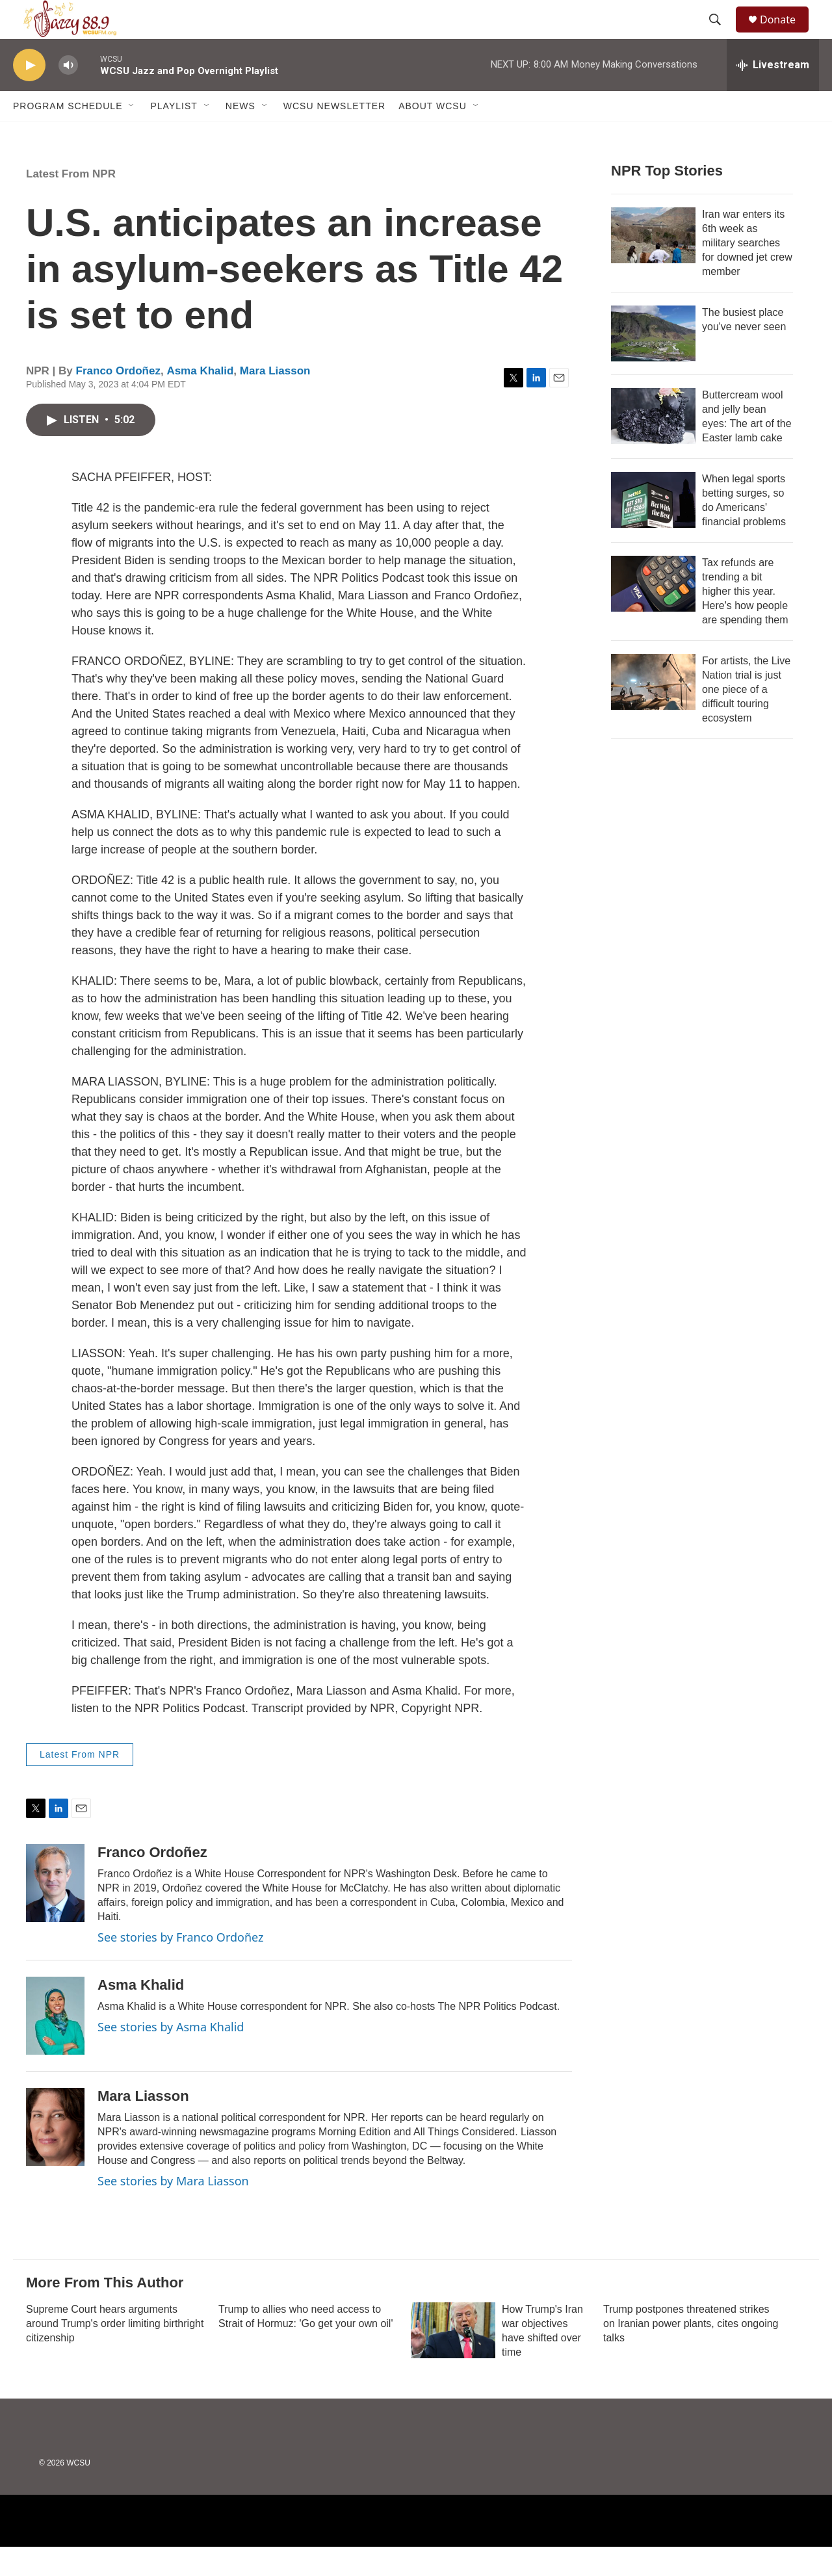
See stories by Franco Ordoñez (180, 1966)
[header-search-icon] (720, 34)
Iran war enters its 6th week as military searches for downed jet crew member (747, 272)
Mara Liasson (275, 400)
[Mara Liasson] (55, 2156)
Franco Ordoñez (118, 400)
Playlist (173, 135)
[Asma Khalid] (55, 2045)
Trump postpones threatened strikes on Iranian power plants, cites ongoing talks (691, 2353)
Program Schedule (67, 135)
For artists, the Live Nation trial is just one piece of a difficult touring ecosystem (746, 718)
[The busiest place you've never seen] (653, 363)
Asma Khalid (199, 400)
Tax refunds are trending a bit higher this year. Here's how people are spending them (745, 620)
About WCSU (432, 135)
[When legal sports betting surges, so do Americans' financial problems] (653, 529)
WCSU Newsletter (334, 135)
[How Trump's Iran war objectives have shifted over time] (453, 2359)
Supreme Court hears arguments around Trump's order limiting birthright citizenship (114, 2353)
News (240, 135)
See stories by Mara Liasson (173, 2210)
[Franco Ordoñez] (55, 1912)
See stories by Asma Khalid (171, 2056)
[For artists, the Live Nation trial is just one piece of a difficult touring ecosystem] (653, 711)
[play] (29, 94)
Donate (786, 34)
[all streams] (773, 94)
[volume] (68, 94)
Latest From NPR (71, 203)
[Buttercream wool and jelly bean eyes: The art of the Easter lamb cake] (653, 445)
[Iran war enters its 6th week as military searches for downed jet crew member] (653, 265)
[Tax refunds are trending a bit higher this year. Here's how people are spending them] (653, 613)
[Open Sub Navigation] (132, 135)
